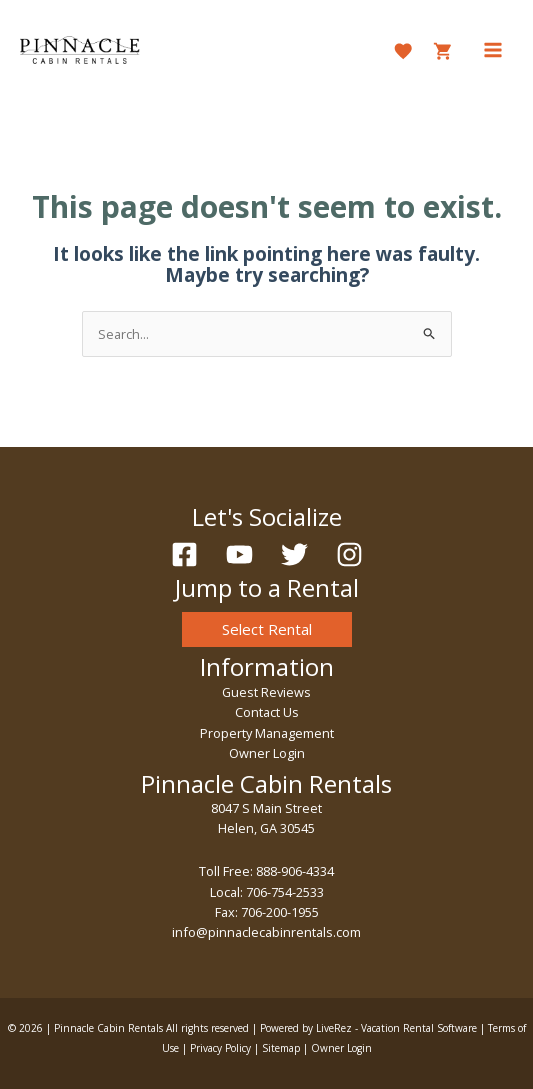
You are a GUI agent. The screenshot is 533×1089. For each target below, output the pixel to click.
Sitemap (281, 1048)
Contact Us (267, 712)
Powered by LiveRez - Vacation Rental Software (368, 1028)
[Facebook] (184, 554)
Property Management (267, 733)
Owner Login (267, 753)
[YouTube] (239, 554)
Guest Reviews (266, 692)
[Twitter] (294, 554)
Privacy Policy (220, 1048)
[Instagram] (349, 554)
